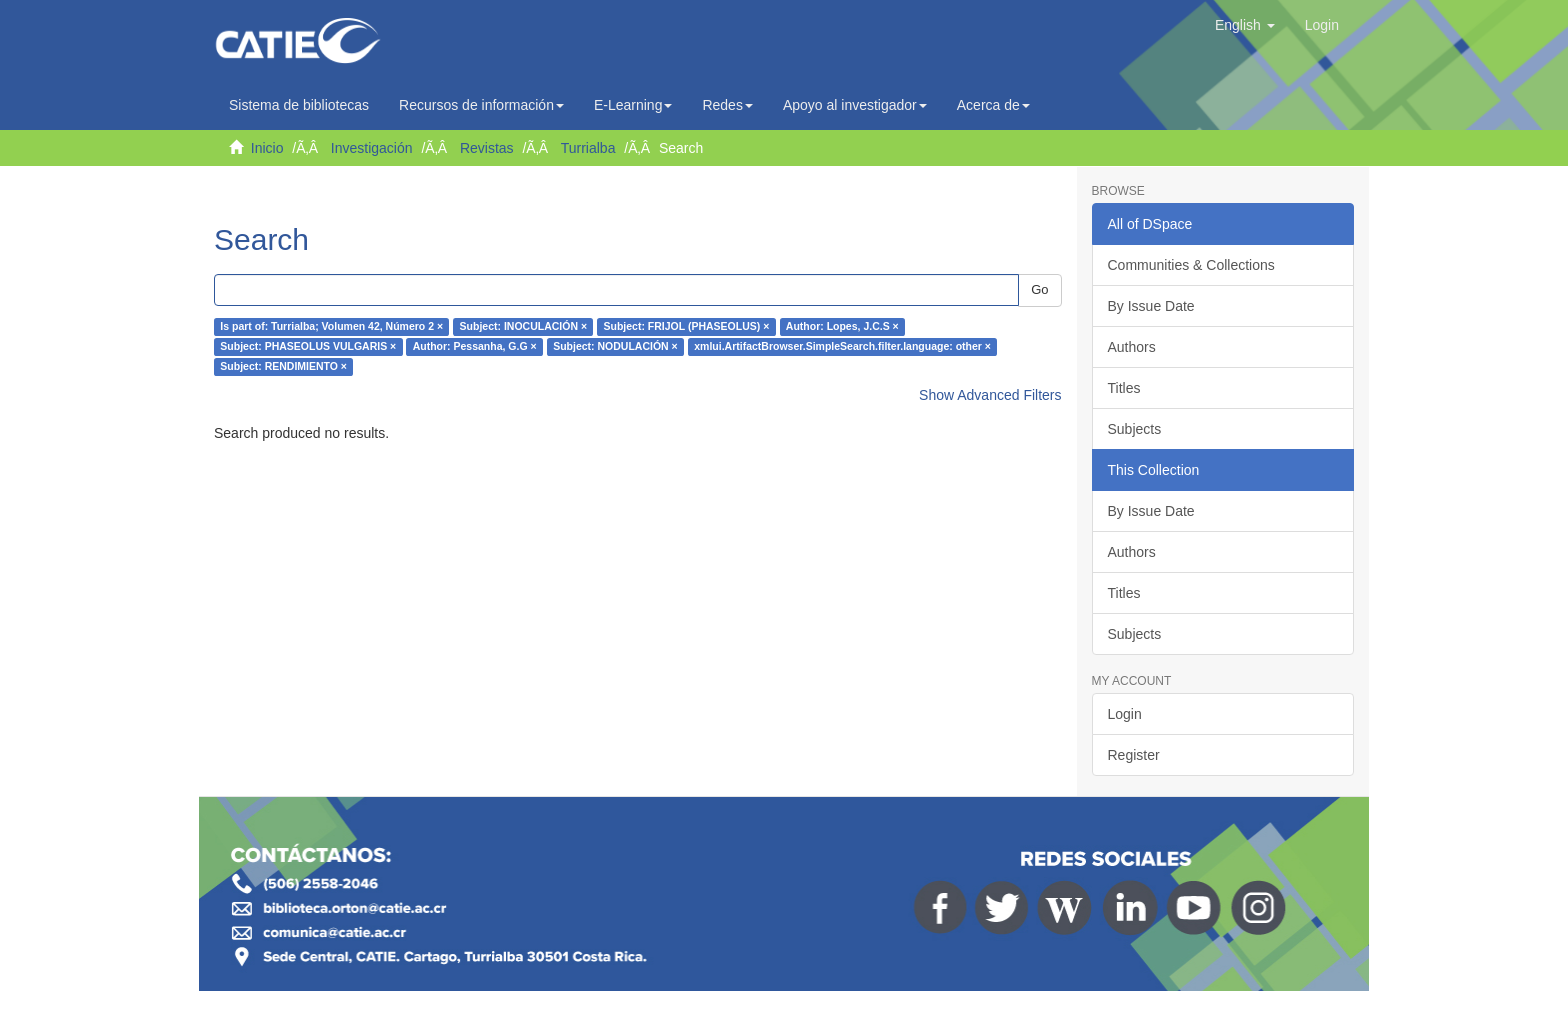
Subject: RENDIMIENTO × (283, 367)
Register (1134, 755)
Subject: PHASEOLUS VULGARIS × (308, 347)
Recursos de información (481, 105)
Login (1125, 714)
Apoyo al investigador (855, 105)
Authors (1132, 347)
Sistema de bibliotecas (299, 105)
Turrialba (588, 148)
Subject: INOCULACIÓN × (523, 327)
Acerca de (993, 105)
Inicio (267, 148)
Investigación (372, 148)
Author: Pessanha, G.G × (475, 347)
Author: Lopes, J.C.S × (842, 327)
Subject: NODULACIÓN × (615, 347)
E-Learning (633, 105)
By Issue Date (1151, 306)
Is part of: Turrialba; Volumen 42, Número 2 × (331, 327)
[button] (1245, 25)
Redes (727, 105)
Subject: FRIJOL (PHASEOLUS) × (687, 327)
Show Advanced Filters (990, 395)
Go (1039, 289)
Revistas (487, 148)
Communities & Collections (1191, 265)
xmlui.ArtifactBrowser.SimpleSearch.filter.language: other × (842, 347)
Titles (1124, 388)
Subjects (1135, 429)
